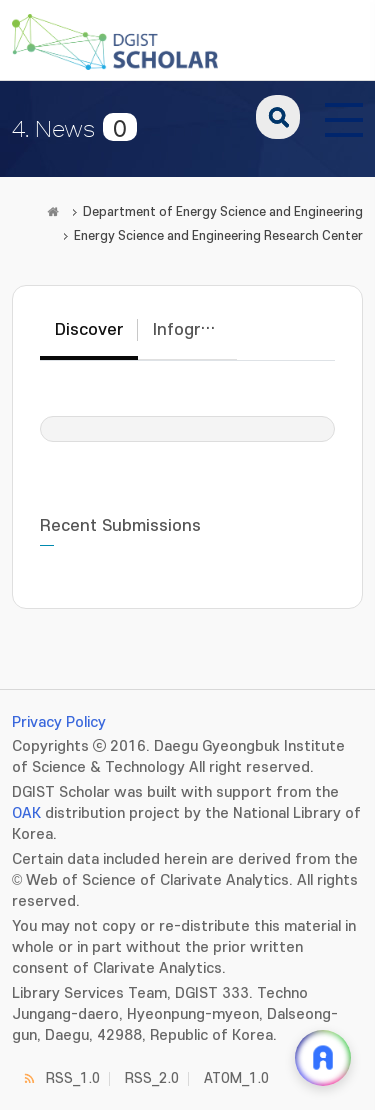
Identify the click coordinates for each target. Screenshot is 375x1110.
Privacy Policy (59, 722)
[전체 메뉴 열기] (344, 117)
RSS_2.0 (152, 1078)
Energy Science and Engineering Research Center (218, 236)
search (278, 117)
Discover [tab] (89, 330)
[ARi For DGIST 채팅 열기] (323, 1058)
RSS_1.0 (73, 1078)
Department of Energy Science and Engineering (223, 212)
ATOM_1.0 (236, 1078)
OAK (26, 813)
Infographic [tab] (194, 330)
